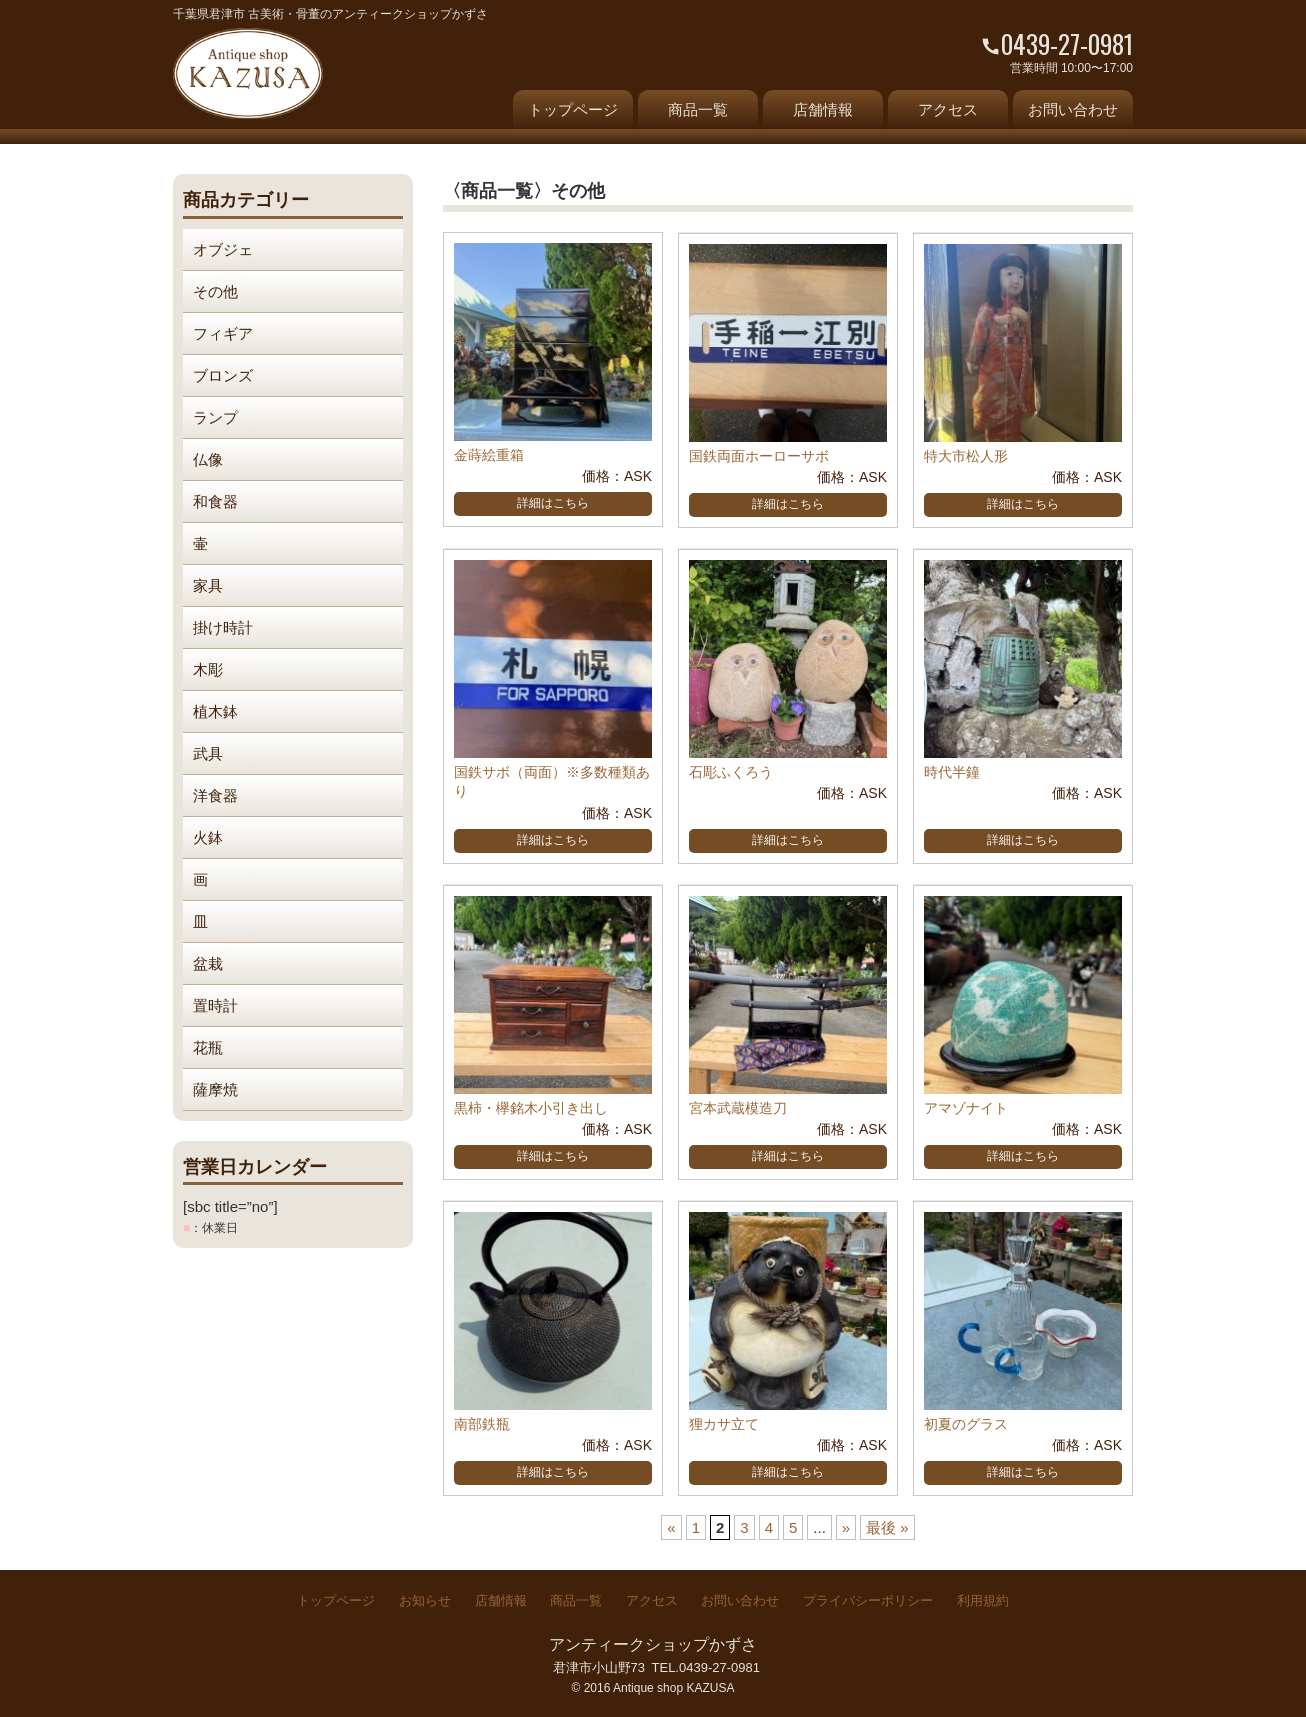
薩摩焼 (215, 1089)
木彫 (208, 669)
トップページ (573, 109)
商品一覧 (698, 109)
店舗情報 (823, 109)
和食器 (215, 501)
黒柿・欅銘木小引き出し (531, 1108)
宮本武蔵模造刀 (738, 1108)
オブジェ (223, 249)
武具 (208, 753)
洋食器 (215, 795)
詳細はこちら (553, 503)
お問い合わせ (1073, 109)
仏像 (208, 459)
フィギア (223, 333)
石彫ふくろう (731, 772)
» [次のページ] (846, 1527)
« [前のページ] (671, 1527)
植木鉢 (215, 711)
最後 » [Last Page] (887, 1527)
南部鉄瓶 (482, 1424)
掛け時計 (223, 627)
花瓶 (208, 1047)
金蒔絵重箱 (489, 455)
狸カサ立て (724, 1424)
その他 (215, 291)
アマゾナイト (966, 1108)
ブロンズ (223, 375)
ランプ (215, 417)
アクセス (948, 109)
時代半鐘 (952, 772)
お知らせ (425, 1600)
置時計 (215, 1005)
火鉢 (208, 837)
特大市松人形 (966, 456)
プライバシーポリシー (868, 1600)
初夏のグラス (966, 1424)
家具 (208, 585)
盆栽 (208, 963)
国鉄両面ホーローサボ (759, 456)
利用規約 (983, 1600)
